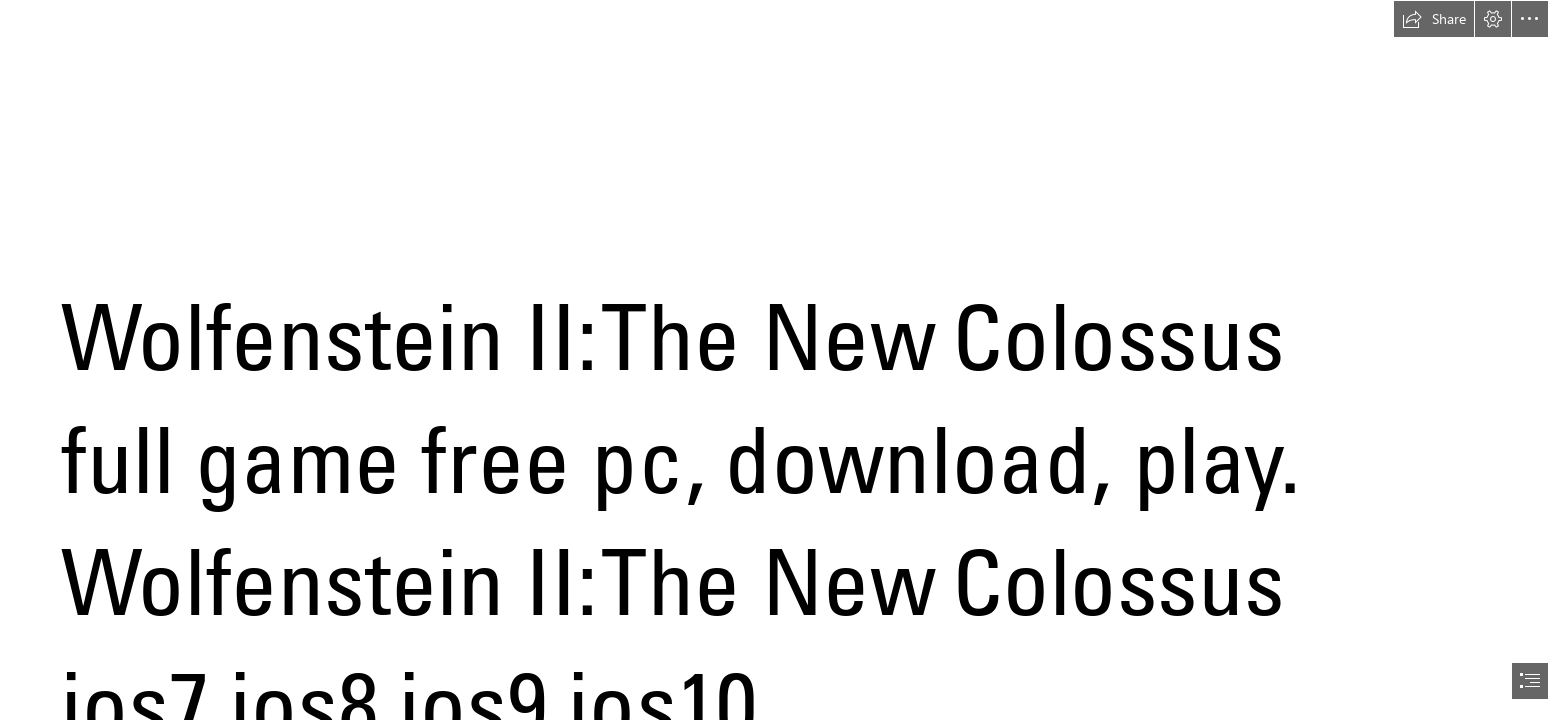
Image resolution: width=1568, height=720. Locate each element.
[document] (784, 360)
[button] (1434, 19)
